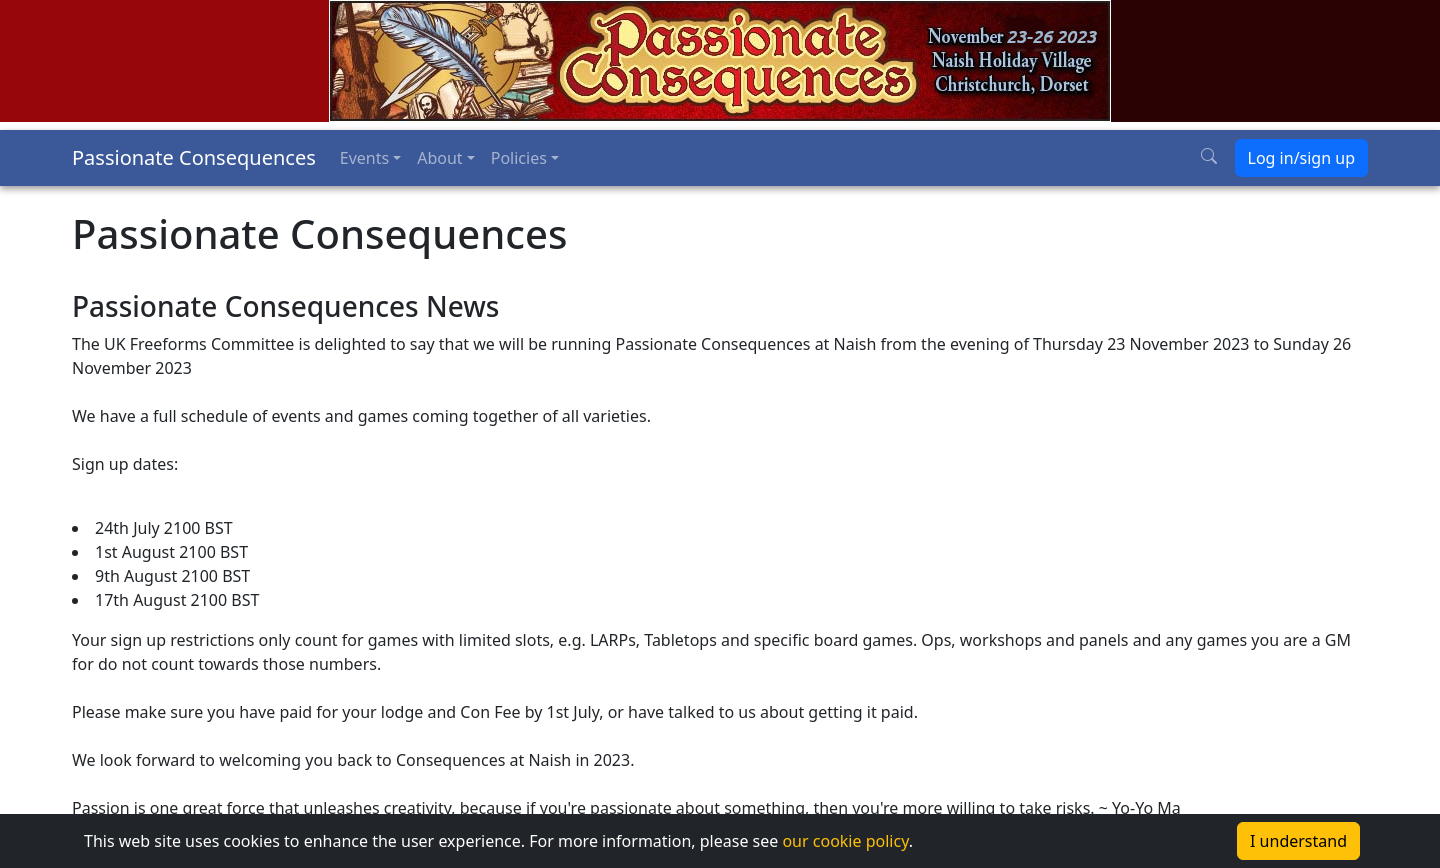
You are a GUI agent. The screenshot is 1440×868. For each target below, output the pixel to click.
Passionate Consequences (194, 157)
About (439, 158)
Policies (519, 158)
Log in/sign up (1301, 158)
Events (364, 158)
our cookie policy (845, 841)
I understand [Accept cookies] (1298, 841)
